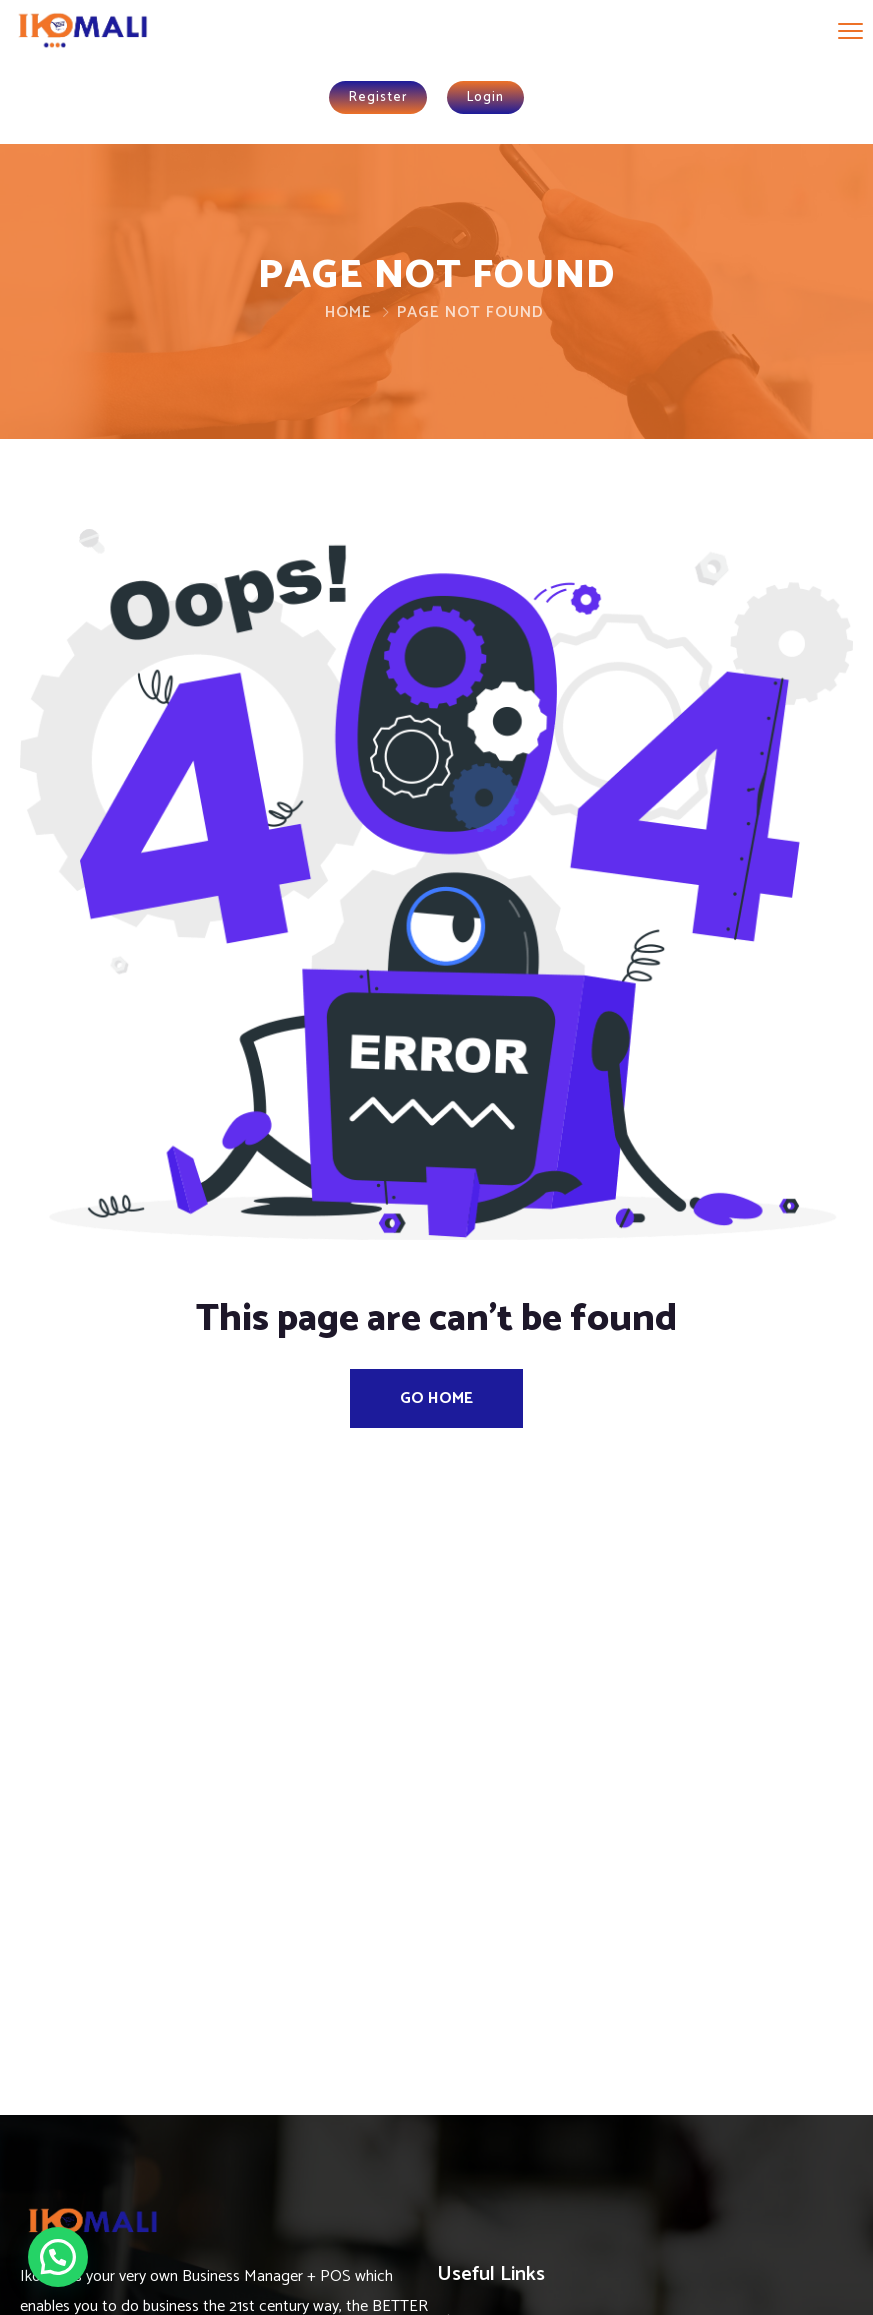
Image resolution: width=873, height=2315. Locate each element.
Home (348, 312)
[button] (58, 2257)
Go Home (436, 1398)
